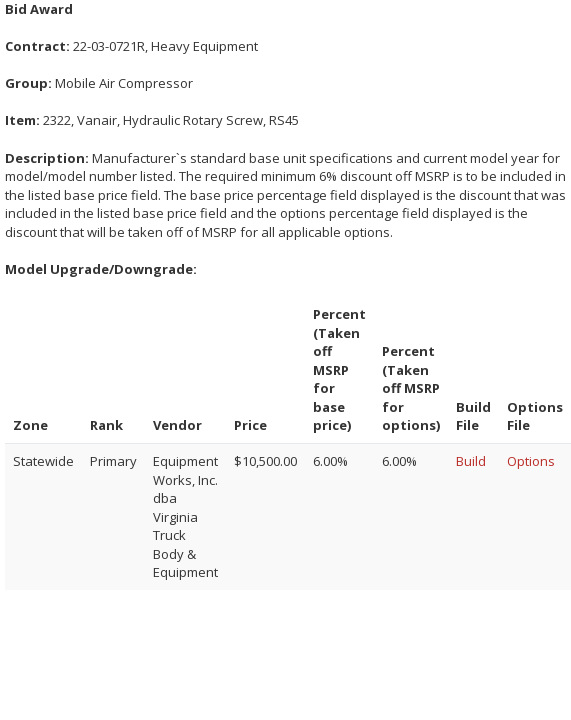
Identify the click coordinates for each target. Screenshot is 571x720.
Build (471, 461)
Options (531, 461)
